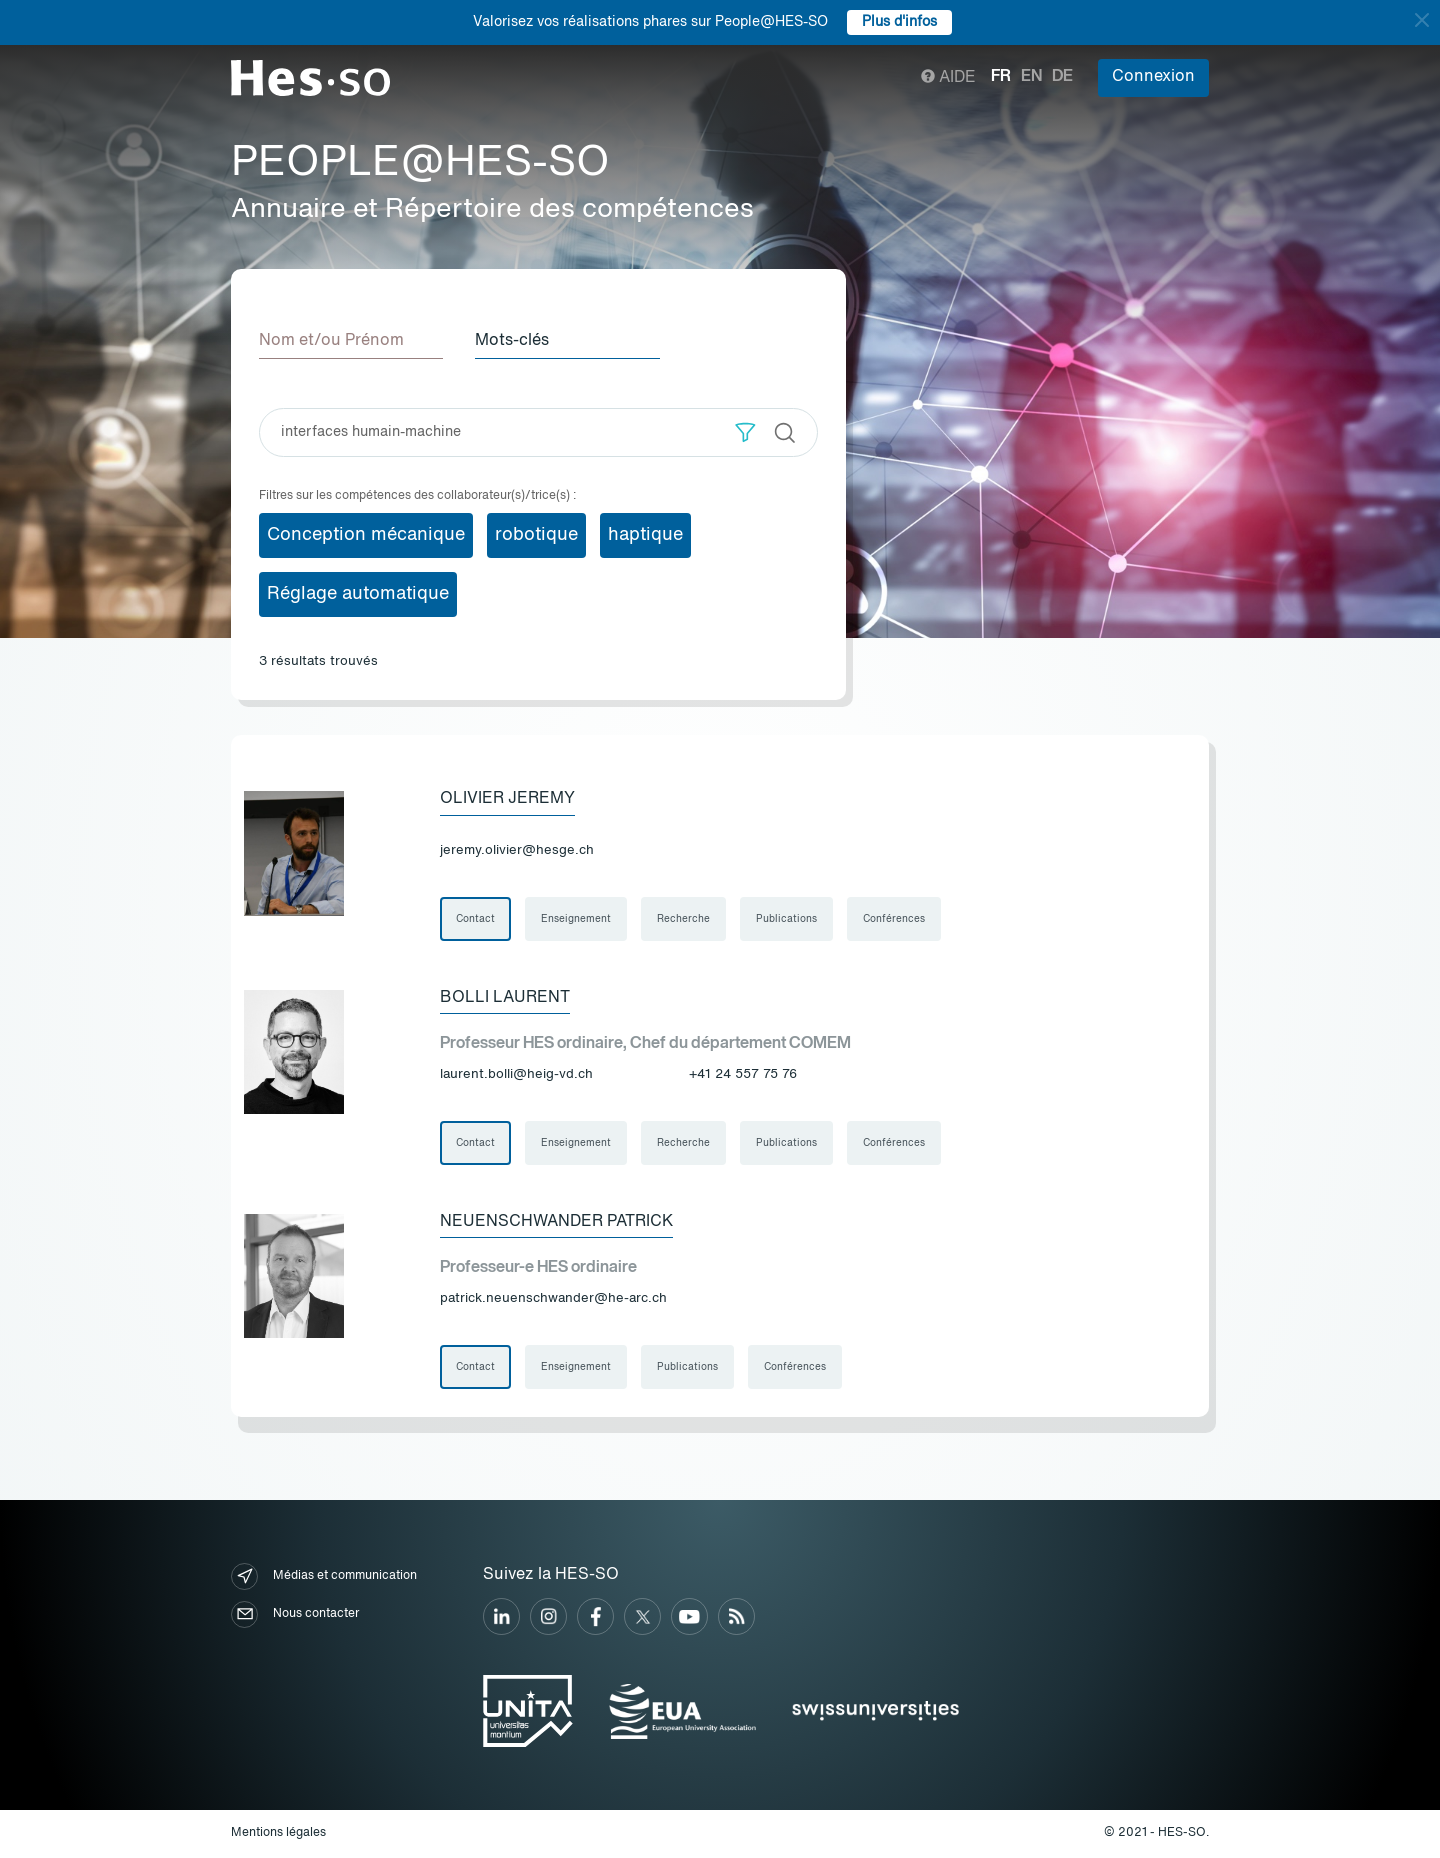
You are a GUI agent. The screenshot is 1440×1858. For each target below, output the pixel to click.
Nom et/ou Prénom (331, 341)
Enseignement (576, 919)
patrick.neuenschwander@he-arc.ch (553, 1298)
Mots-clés (512, 341)
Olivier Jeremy (507, 799)
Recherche (683, 919)
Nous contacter (295, 1614)
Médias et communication (324, 1576)
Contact (475, 919)
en (1031, 77)
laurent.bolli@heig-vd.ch (516, 1074)
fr (1001, 77)
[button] (745, 432)
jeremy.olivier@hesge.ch (517, 850)
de (1062, 77)
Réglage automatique (358, 594)
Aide (948, 78)
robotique (536, 535)
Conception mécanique (366, 535)
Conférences (894, 919)
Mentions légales (278, 1833)
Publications (786, 919)
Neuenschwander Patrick (556, 1222)
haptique (645, 535)
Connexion (1153, 77)
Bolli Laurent (505, 998)
